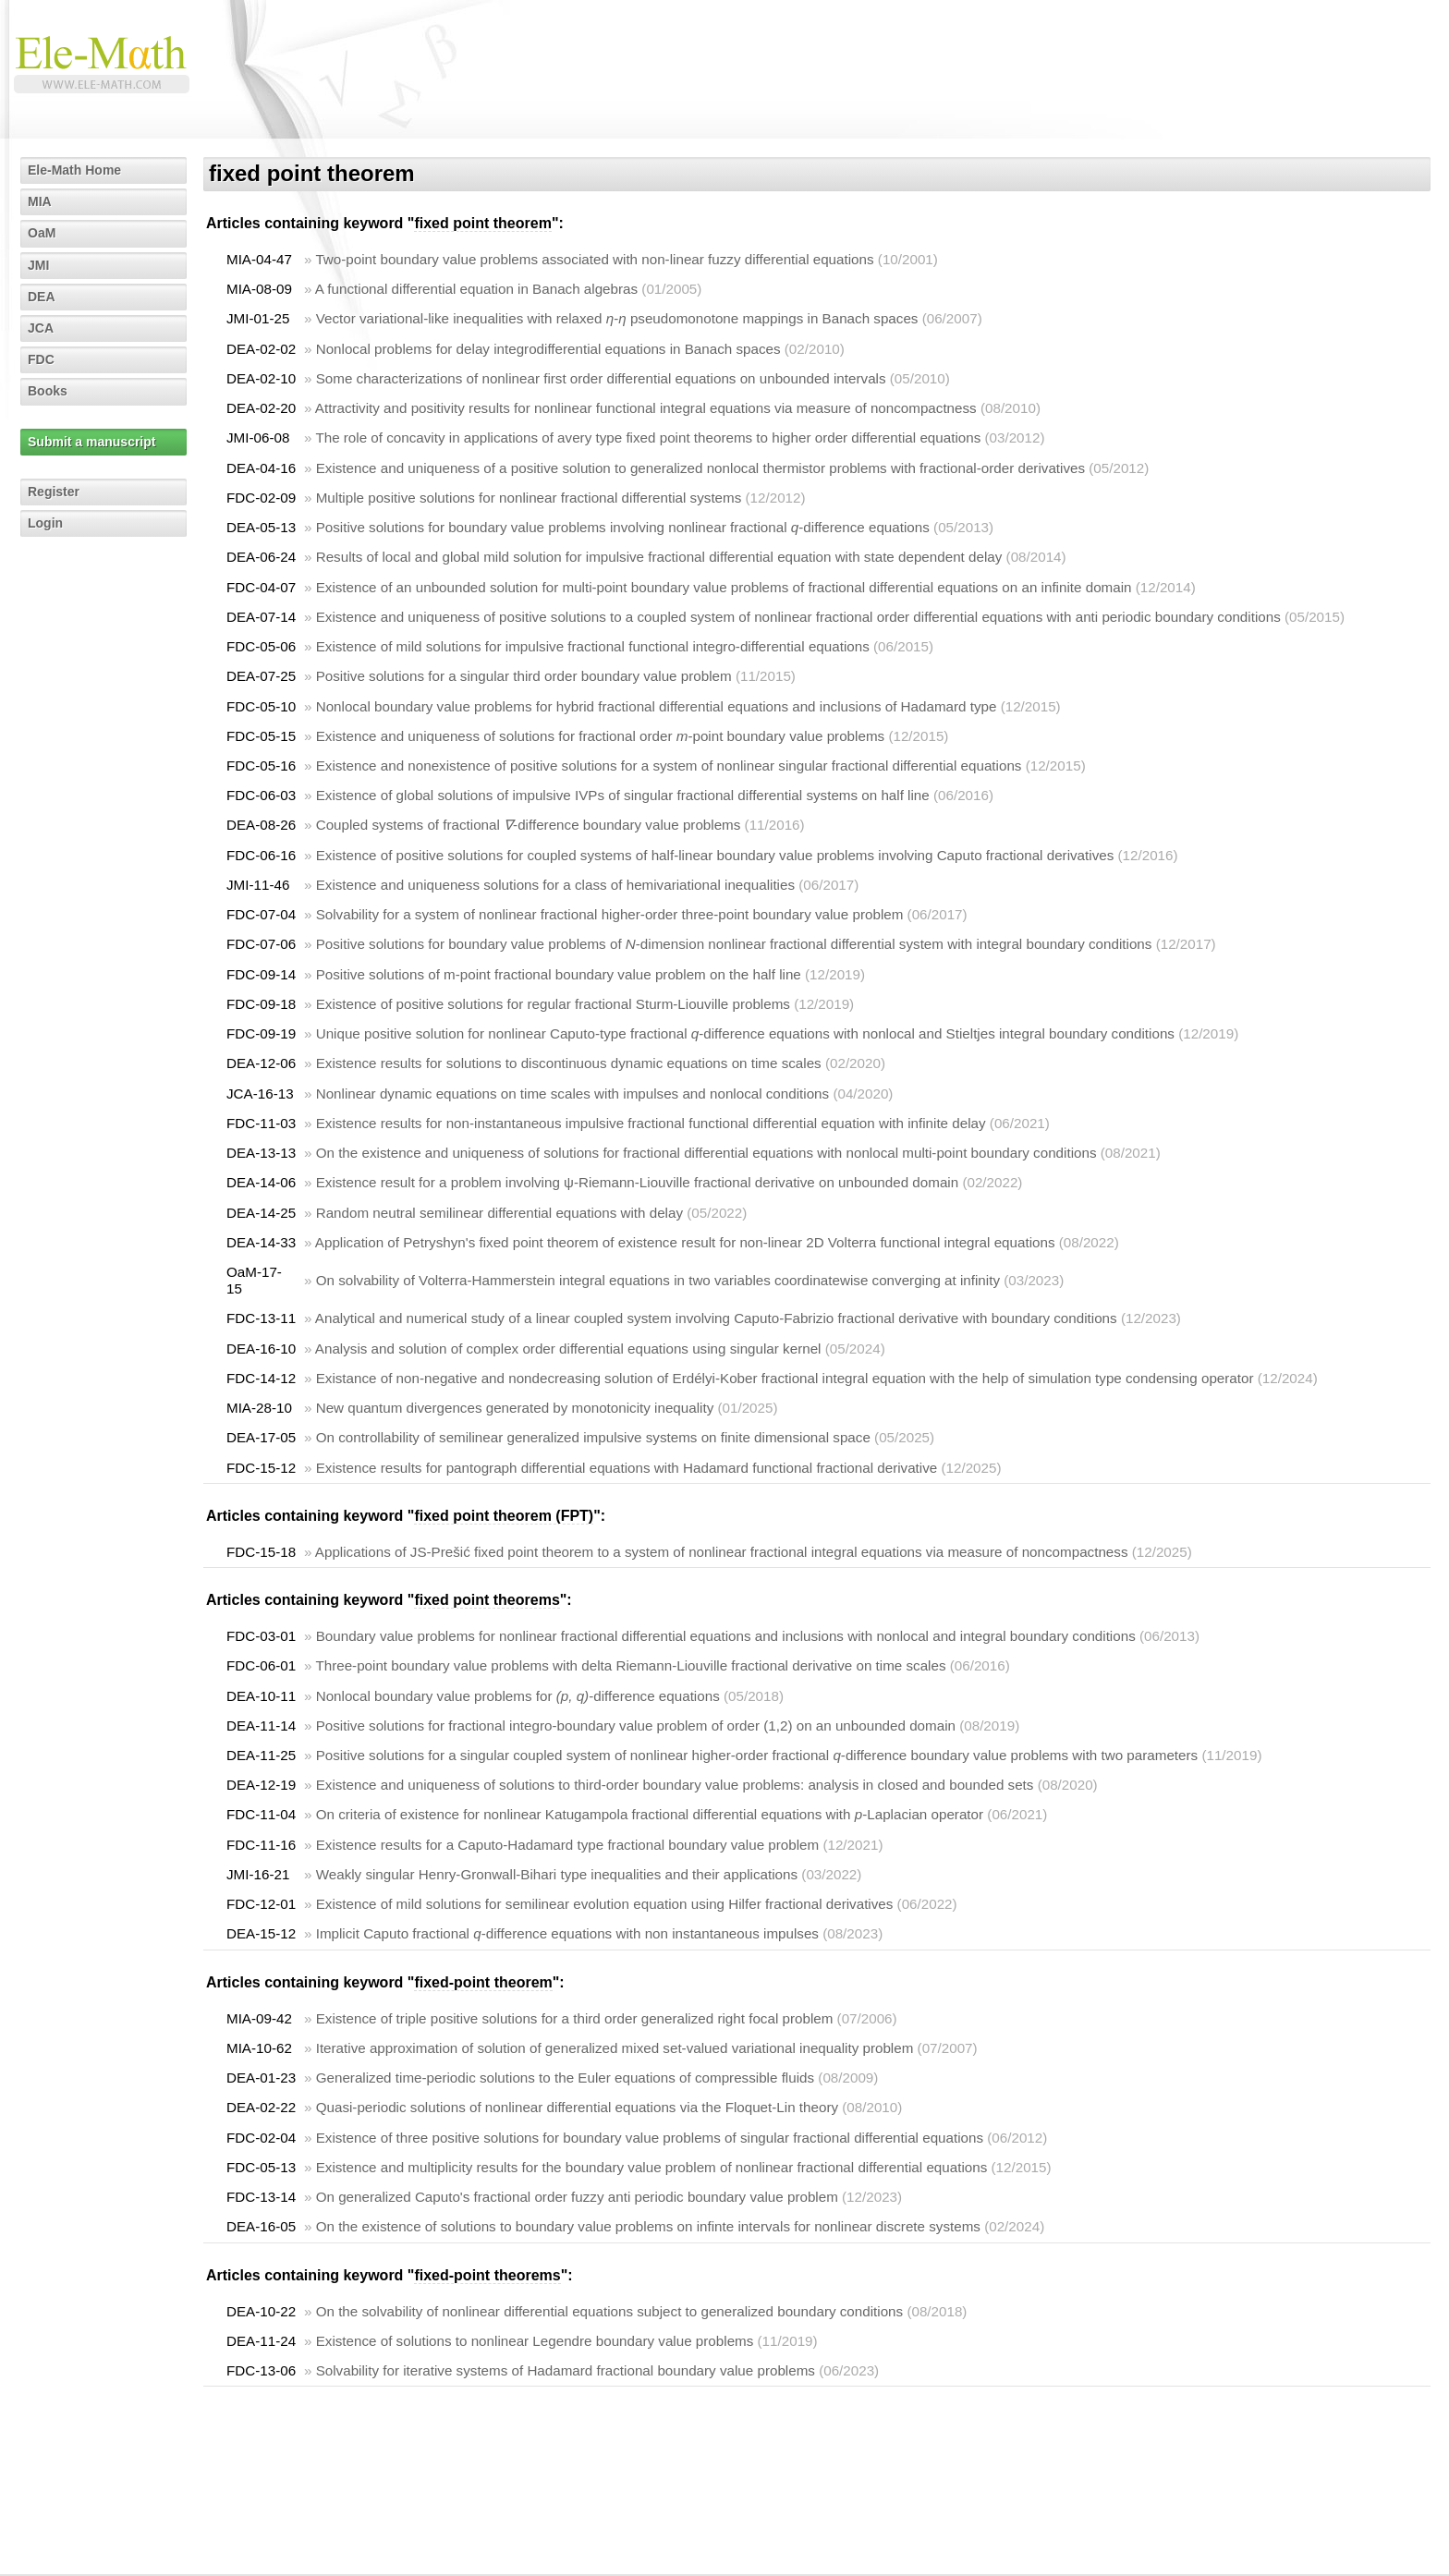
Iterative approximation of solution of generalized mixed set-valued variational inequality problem (615, 2048)
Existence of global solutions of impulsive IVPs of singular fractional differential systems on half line (623, 795)
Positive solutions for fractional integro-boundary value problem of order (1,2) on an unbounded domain (636, 1725)
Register (53, 491)
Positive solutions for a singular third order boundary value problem (524, 676)
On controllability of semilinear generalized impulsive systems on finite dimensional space (593, 1437)
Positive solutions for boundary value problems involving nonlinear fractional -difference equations (623, 527)
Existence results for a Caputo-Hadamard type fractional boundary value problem (568, 1845)
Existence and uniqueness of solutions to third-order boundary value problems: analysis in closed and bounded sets (675, 1784)
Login (45, 523)
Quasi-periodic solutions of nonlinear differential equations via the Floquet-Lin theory (577, 2107)
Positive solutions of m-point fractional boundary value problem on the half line (558, 974)
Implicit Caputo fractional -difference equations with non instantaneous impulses (567, 1933)
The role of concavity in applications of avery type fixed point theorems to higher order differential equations (647, 437)
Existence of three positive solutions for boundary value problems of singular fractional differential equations (649, 2137)
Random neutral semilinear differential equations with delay (499, 1213)
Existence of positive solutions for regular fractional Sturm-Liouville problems (553, 1004)
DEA (41, 296)
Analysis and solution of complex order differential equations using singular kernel (568, 1348)
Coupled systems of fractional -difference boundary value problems (528, 824)
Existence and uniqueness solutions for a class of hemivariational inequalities (555, 885)
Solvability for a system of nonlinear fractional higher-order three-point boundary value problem (610, 914)
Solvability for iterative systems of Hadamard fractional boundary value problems (565, 2370)
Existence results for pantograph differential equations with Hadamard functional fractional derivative (627, 1468)
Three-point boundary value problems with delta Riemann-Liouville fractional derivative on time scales (630, 1665)
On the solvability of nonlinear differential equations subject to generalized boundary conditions (609, 2311)
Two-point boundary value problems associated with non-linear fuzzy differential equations (594, 259)
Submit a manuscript (91, 441)
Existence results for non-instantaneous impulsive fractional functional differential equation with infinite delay (651, 1123)
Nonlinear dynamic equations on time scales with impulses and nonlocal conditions (573, 1093)
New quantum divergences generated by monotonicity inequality (515, 1408)
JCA (41, 328)
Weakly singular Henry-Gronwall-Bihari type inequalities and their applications (557, 1874)
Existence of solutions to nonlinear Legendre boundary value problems (535, 2341)
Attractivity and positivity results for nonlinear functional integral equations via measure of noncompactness (646, 408)
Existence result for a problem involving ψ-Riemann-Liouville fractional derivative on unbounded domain (637, 1182)
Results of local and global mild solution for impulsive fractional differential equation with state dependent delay (659, 557)
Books (47, 390)
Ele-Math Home (74, 170)
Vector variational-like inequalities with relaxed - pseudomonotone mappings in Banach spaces (617, 318)
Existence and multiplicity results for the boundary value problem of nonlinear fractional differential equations (652, 2167)
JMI (38, 265)
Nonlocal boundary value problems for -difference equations (518, 1696)
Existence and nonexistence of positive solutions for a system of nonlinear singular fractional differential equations (669, 765)
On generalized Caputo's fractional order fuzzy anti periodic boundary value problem (577, 2197)
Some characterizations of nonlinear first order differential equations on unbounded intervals (601, 378)
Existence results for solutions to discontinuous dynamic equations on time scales (569, 1063)
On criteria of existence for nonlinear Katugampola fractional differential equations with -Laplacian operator (649, 1814)
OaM (41, 232)
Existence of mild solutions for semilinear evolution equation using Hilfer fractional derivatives (605, 1904)
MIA (40, 201)
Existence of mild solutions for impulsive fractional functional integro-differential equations (593, 646)
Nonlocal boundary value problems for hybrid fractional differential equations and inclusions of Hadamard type (656, 706)
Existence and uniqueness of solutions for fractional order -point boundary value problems (600, 736)
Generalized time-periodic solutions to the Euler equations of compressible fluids (565, 2077)
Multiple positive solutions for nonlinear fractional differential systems (529, 497)
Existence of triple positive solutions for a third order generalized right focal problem (575, 2018)
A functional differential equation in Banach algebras (476, 289)
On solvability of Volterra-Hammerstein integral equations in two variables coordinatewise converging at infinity (658, 1280)
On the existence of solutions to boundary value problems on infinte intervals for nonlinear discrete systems (648, 2226)
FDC (41, 359)
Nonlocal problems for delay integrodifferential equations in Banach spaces (548, 349)
